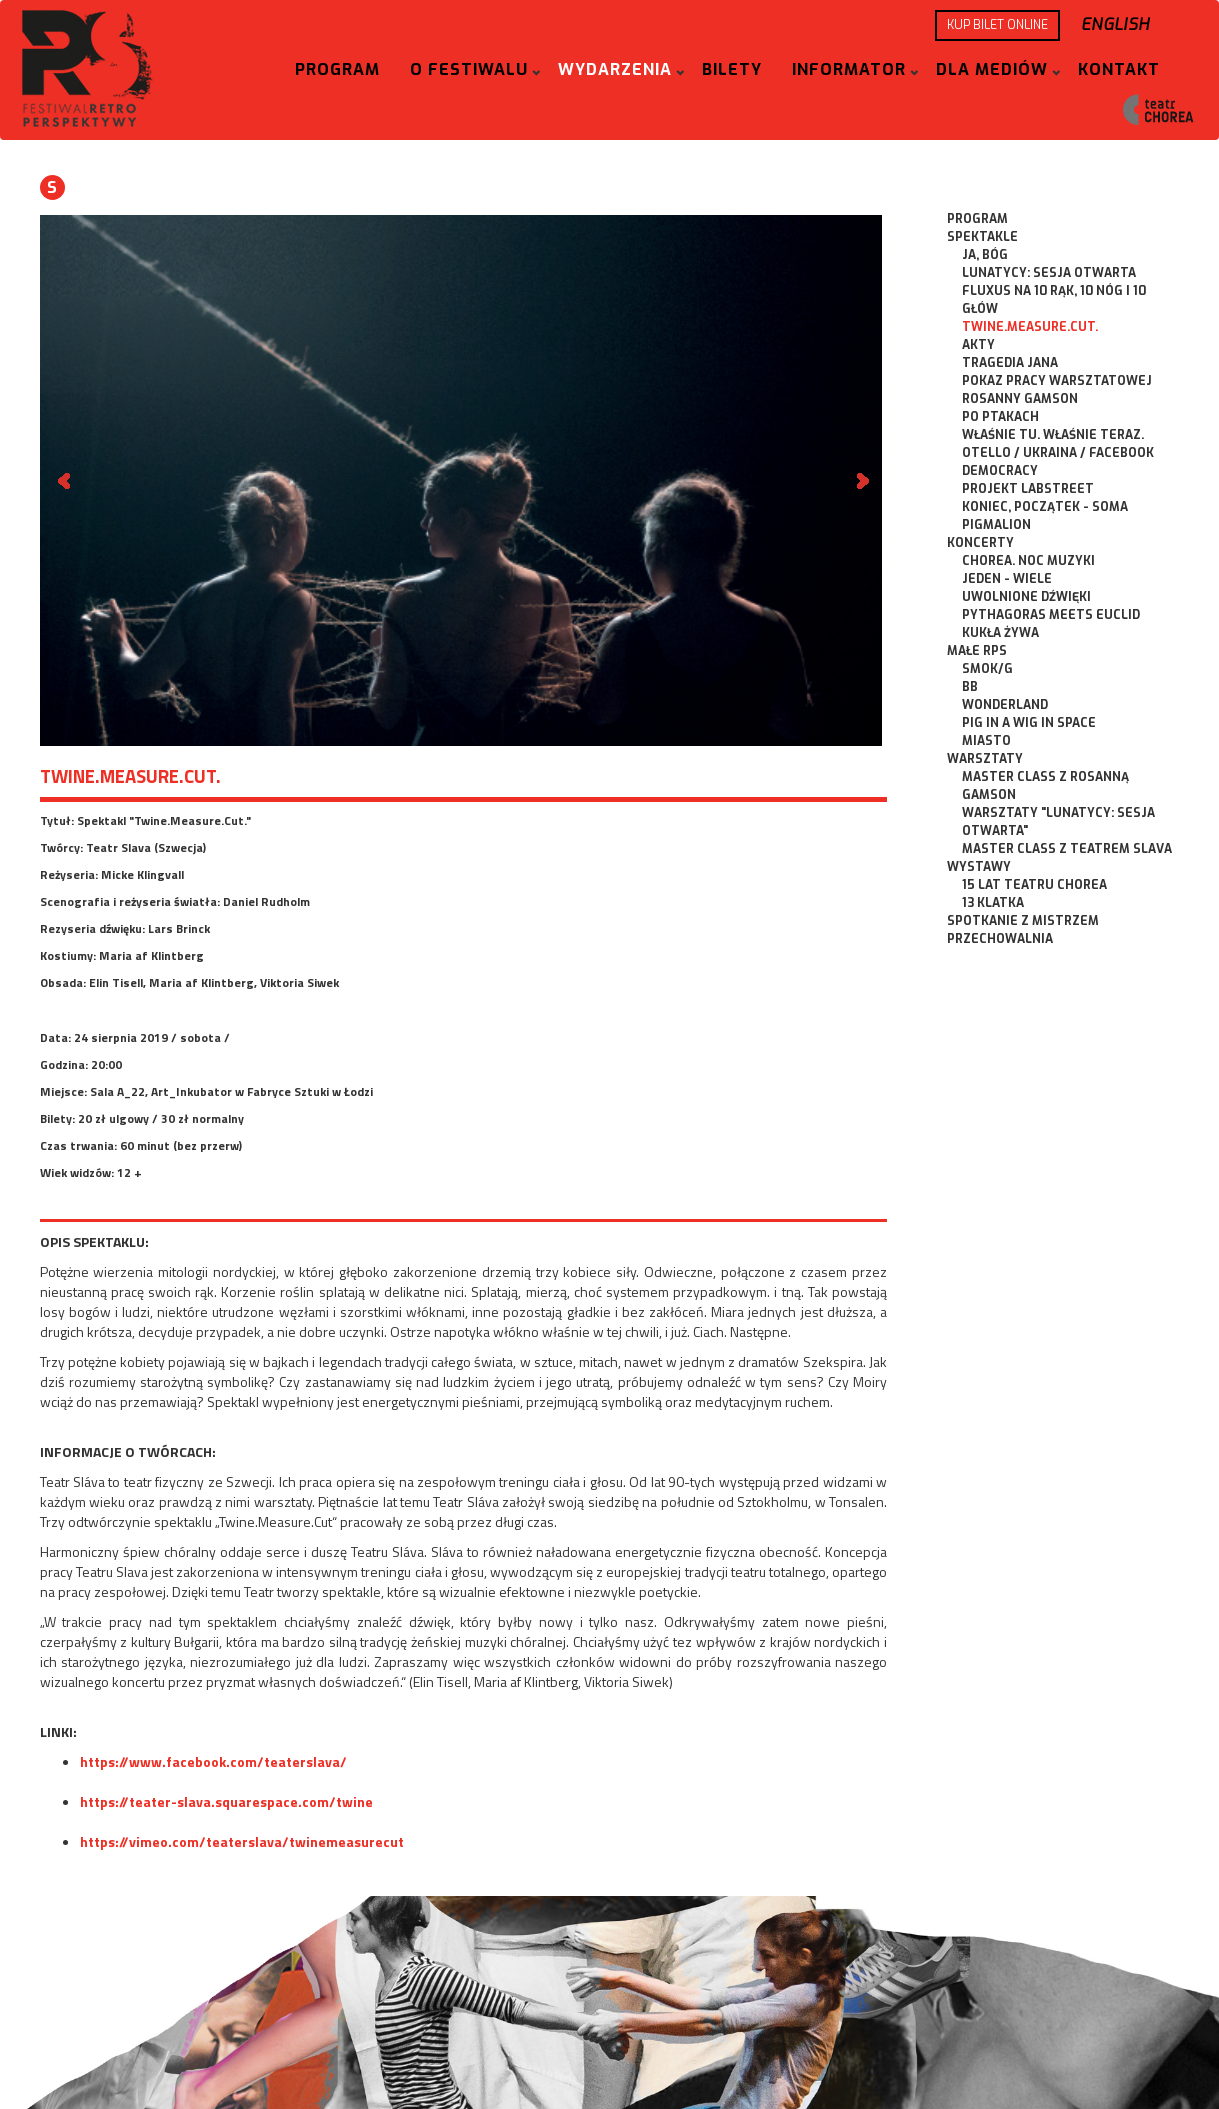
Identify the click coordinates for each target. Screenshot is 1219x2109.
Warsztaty (985, 759)
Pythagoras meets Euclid (1051, 615)
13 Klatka (993, 903)
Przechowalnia (1000, 939)
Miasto (986, 741)
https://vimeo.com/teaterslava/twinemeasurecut (242, 1841)
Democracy (1000, 471)
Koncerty (980, 543)
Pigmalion (996, 525)
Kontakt (1119, 69)
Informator (849, 69)
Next (861, 481)
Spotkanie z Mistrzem (1023, 921)
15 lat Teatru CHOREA (1034, 885)
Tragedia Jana (1010, 363)
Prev (66, 481)
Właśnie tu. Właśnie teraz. (1053, 435)
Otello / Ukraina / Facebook (1058, 453)
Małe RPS (977, 651)
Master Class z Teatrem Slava (1067, 849)
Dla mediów (992, 69)
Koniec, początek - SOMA (1045, 507)
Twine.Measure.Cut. (1030, 327)
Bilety (732, 69)
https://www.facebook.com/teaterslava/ (213, 1761)
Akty (978, 345)
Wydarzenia (615, 69)
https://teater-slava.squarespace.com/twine (226, 1801)
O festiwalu (469, 69)
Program (337, 69)
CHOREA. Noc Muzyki (1028, 561)
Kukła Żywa (1000, 633)
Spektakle (982, 237)
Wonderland (1005, 705)
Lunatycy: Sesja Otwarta (1049, 273)
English (1115, 24)
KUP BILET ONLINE (997, 25)
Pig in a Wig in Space (1029, 723)
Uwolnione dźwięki (1026, 597)
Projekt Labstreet (1028, 489)
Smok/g (987, 669)
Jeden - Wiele (1007, 579)
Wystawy (979, 867)
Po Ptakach (1000, 417)
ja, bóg (985, 255)
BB (970, 687)
